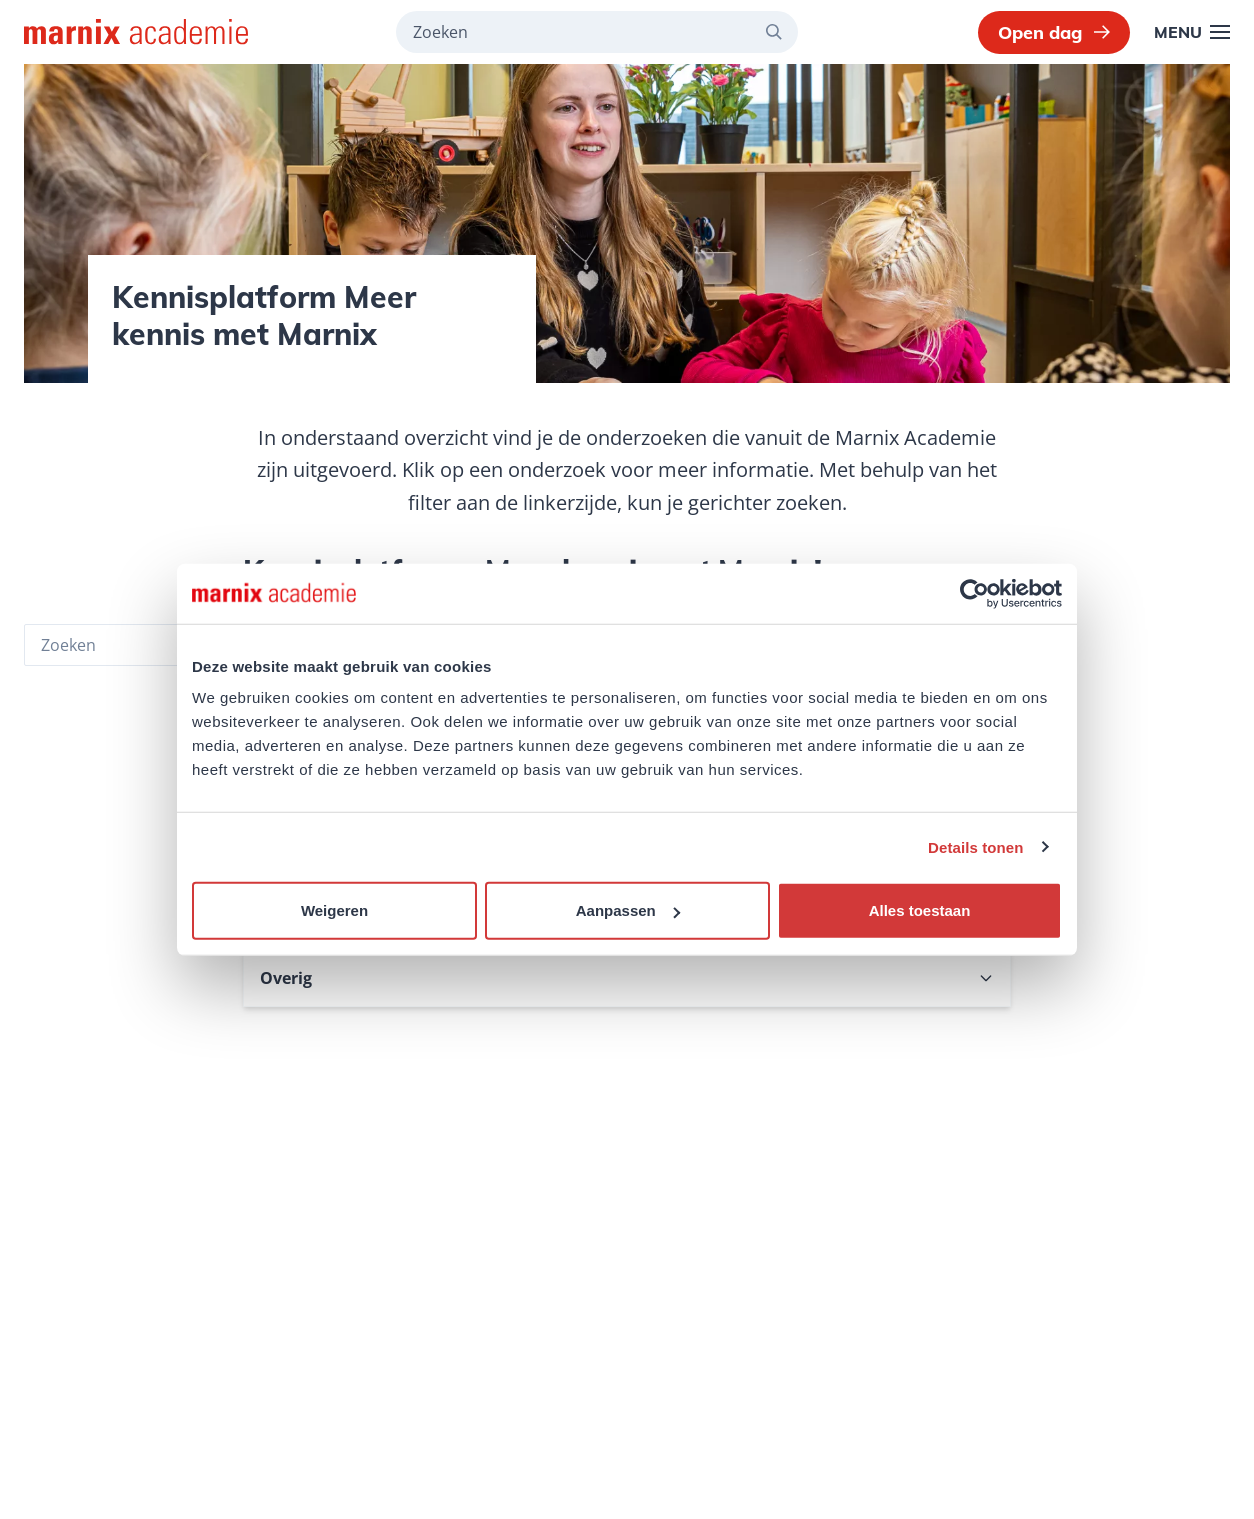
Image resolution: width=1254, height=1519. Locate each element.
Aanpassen (628, 910)
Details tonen (975, 846)
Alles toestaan (920, 910)
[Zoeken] (782, 32)
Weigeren (334, 910)
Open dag (1054, 32)
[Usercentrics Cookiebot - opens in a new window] (974, 593)
